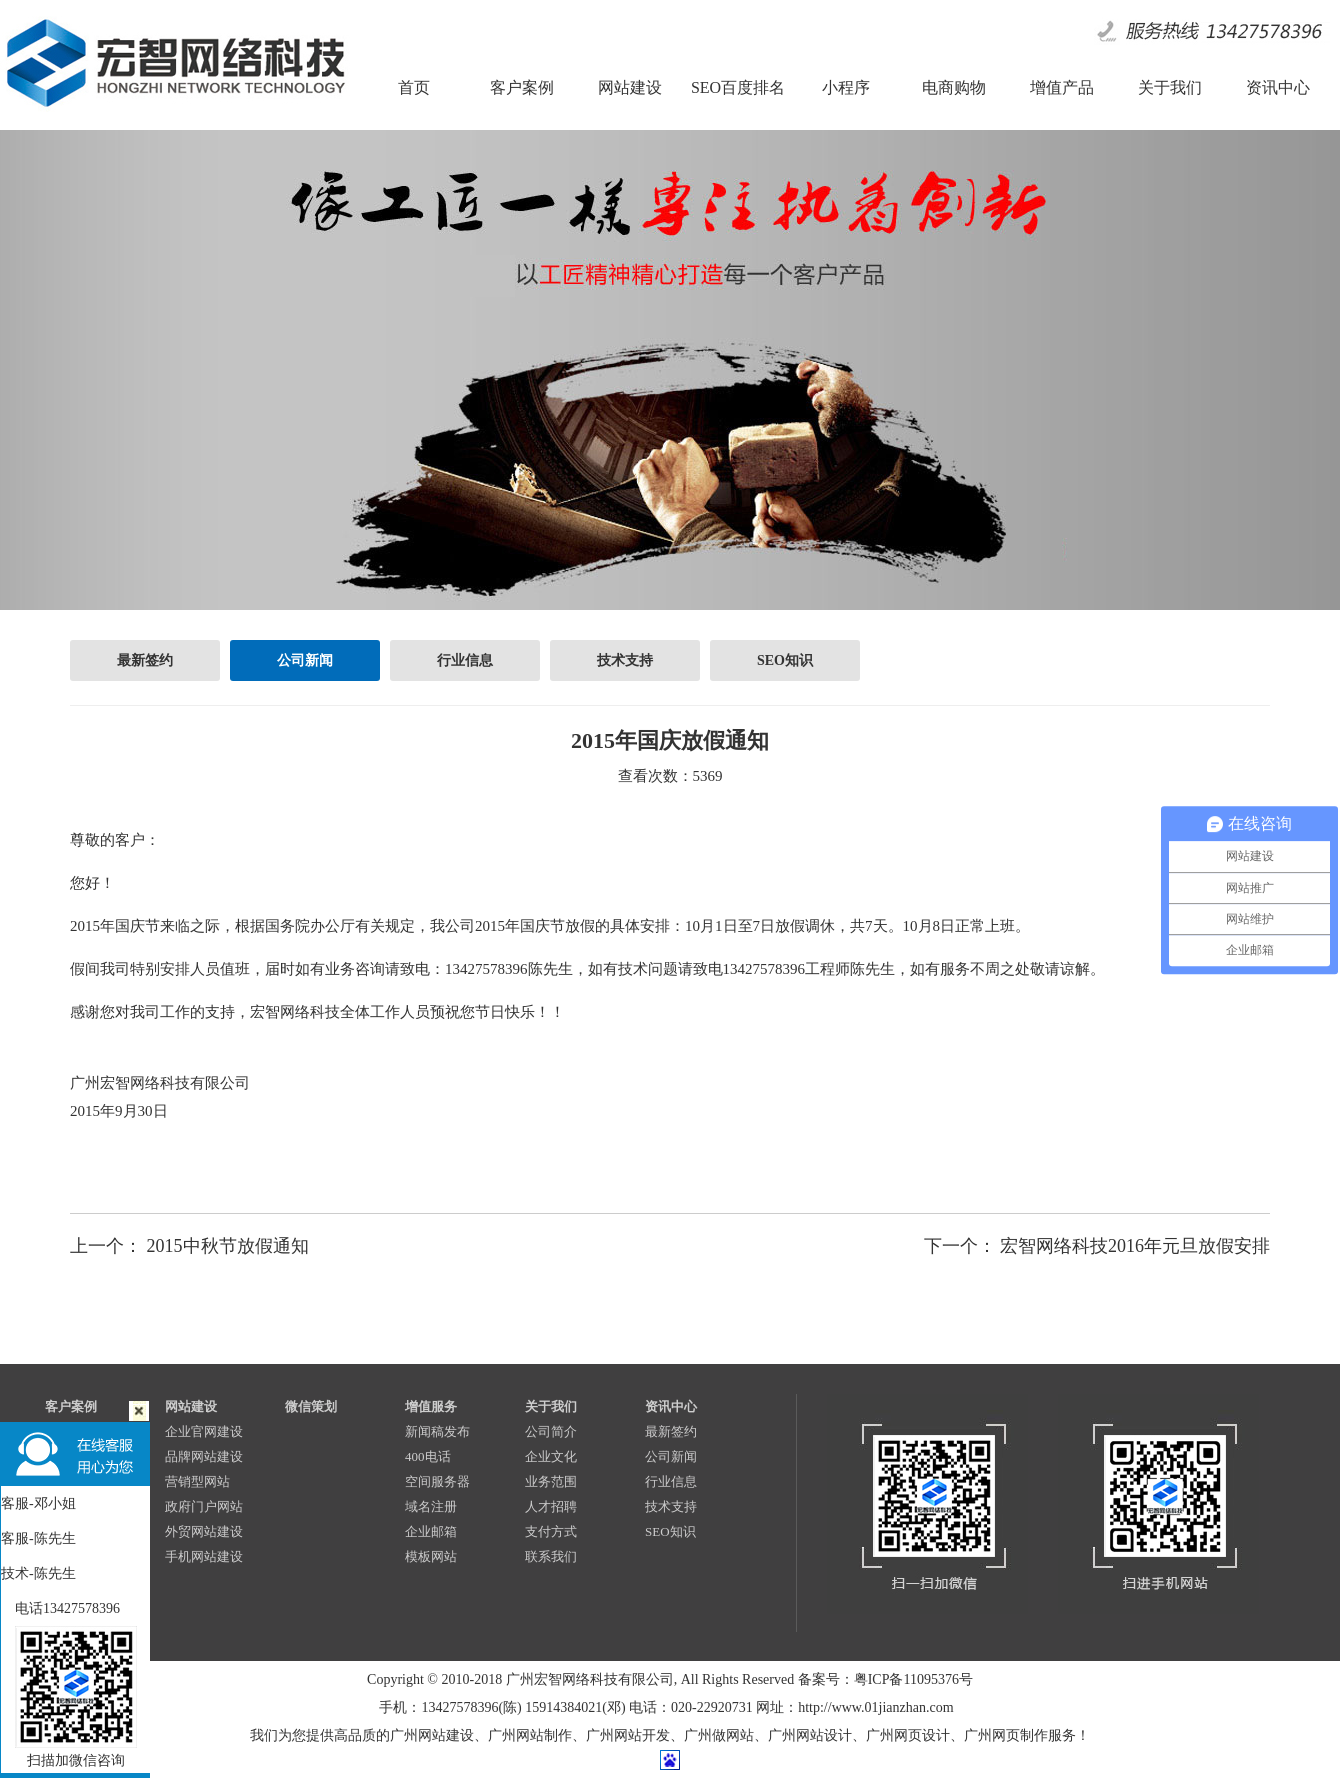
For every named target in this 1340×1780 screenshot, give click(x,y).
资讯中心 (671, 1406)
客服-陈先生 (38, 1538)
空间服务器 (437, 1481)
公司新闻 (305, 660)
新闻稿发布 (437, 1431)
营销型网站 (197, 1481)
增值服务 (431, 1406)
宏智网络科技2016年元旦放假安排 (1135, 1246)
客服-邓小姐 (38, 1503)
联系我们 (551, 1556)
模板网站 (431, 1556)
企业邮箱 (431, 1531)
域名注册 (431, 1506)
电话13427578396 (60, 1608)
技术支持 (625, 660)
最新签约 (145, 660)
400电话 (428, 1456)
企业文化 (551, 1456)
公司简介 (551, 1431)
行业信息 (465, 660)
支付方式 (551, 1531)
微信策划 (311, 1406)
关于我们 (551, 1406)
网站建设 (191, 1406)
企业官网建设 (204, 1431)
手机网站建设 (204, 1556)
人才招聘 (551, 1506)
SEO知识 (785, 660)
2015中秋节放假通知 (228, 1246)
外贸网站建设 (204, 1531)
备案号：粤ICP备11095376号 (885, 1679)
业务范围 (551, 1481)
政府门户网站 (204, 1506)
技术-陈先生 (38, 1573)
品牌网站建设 (204, 1456)
